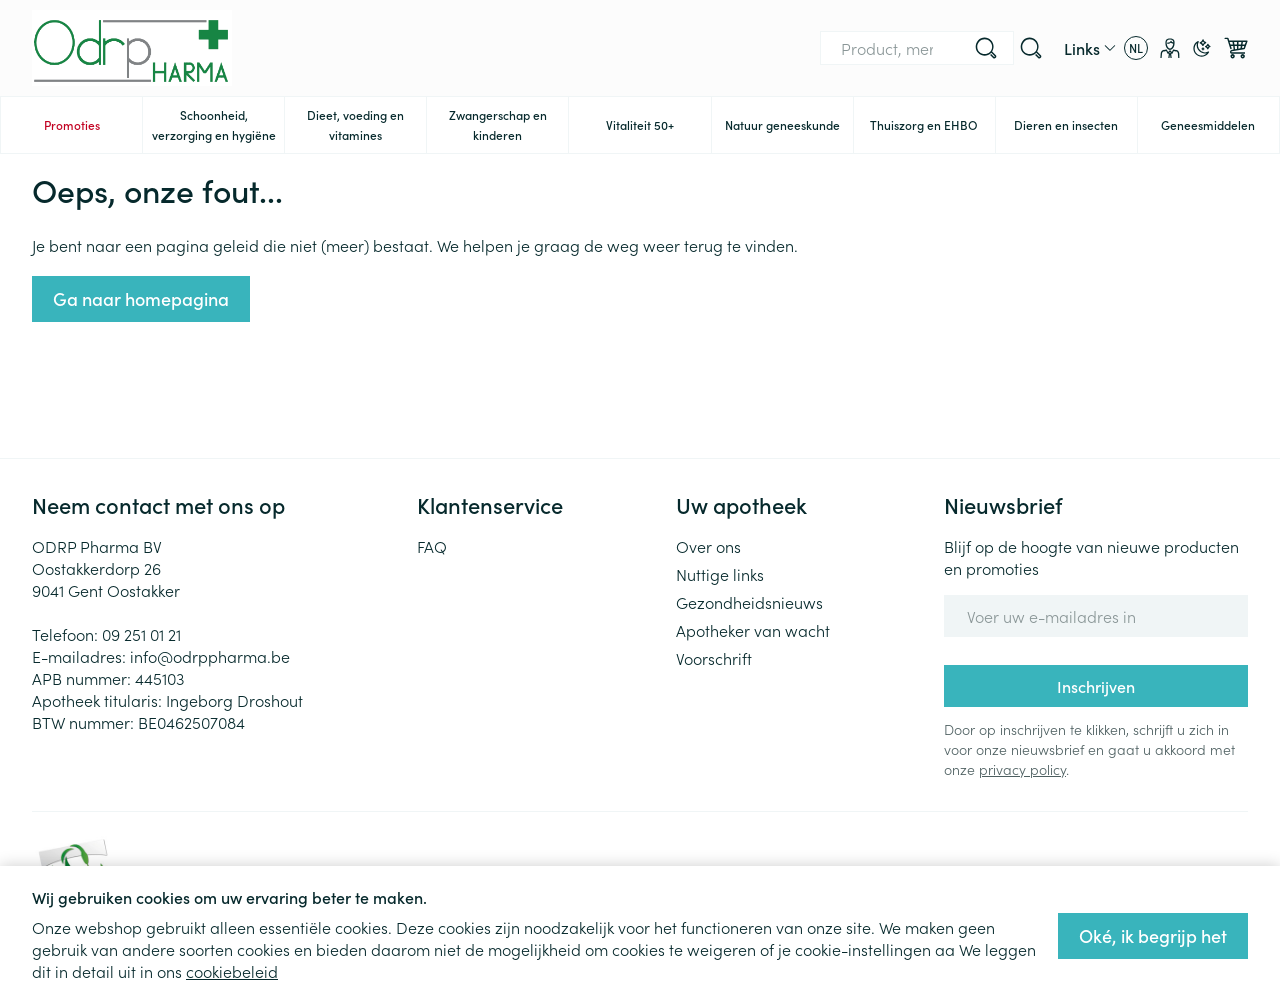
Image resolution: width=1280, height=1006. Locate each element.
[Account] (1170, 48)
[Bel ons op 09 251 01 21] (991, 48)
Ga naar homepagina (141, 298)
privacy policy (1022, 769)
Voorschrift (714, 658)
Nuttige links (720, 574)
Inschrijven (1096, 686)
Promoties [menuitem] (72, 124)
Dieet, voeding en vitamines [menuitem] (366, 124)
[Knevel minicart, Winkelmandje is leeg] (1236, 48)
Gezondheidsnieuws (749, 602)
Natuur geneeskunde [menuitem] (789, 129)
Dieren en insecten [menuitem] (1075, 129)
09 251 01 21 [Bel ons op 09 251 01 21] (141, 634)
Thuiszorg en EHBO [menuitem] (932, 129)
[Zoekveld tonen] (1031, 48)
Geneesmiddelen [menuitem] (1220, 129)
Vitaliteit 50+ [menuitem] (658, 129)
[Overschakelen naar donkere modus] (1202, 48)
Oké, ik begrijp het (1153, 935)
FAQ (432, 546)
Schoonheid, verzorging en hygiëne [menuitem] (218, 124)
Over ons (708, 546)
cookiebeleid (232, 971)
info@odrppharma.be (210, 656)
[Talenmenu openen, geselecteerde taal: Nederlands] (1136, 48)
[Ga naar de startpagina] (132, 48)
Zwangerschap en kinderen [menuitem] (509, 124)
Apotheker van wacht (753, 630)
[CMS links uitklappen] (1090, 48)
